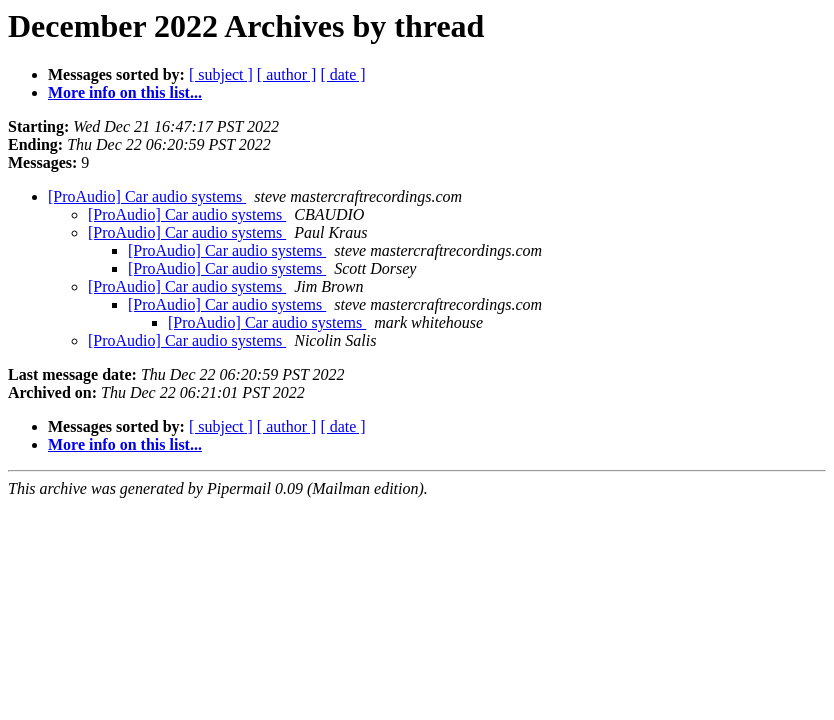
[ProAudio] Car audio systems (147, 196)
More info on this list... (125, 92)
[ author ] (287, 74)
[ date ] (342, 74)
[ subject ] (221, 74)
